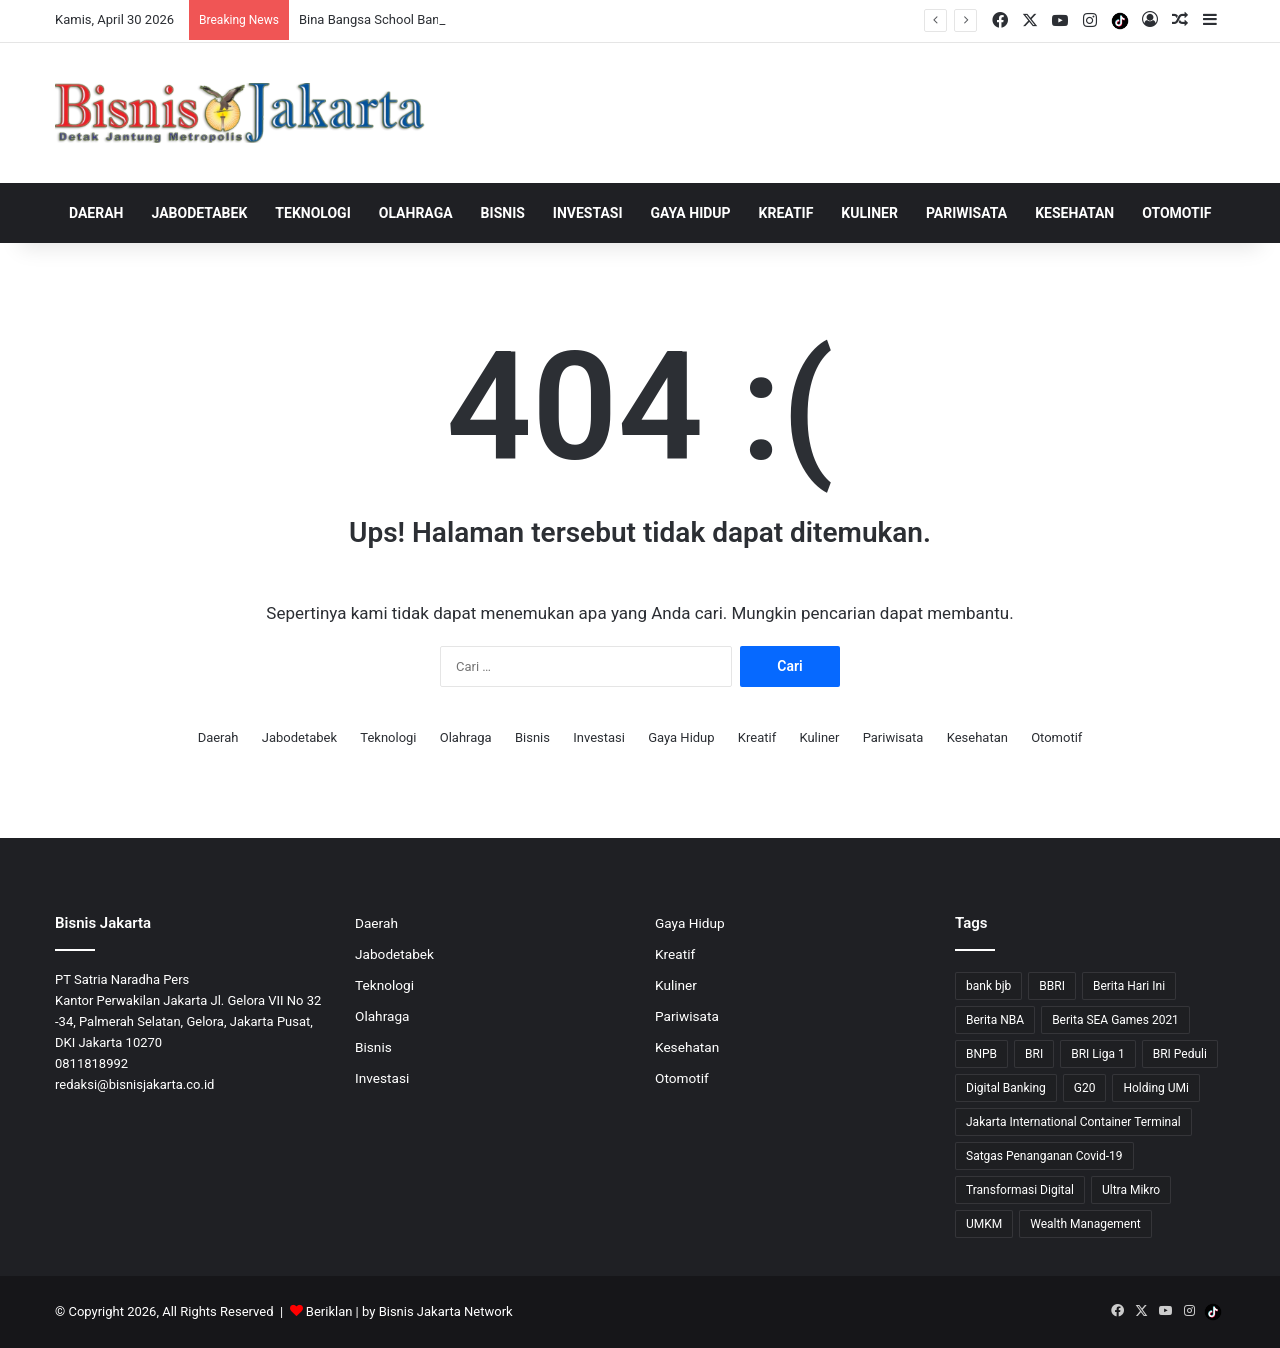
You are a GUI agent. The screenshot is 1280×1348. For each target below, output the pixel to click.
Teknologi (312, 213)
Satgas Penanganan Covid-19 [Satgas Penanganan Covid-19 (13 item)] (1044, 1156)
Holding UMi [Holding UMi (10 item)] (1156, 1088)
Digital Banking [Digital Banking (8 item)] (1006, 1088)
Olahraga (416, 213)
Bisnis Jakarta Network (446, 1311)
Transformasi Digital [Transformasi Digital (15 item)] (1020, 1190)
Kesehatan (1074, 213)
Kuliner (869, 213)
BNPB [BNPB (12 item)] (981, 1054)
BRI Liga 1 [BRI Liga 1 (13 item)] (1097, 1054)
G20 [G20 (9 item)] (1085, 1088)
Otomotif (1176, 213)
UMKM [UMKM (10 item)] (984, 1224)
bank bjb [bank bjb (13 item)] (988, 986)
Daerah (96, 213)
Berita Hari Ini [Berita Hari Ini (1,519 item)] (1129, 986)
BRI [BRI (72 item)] (1034, 1054)
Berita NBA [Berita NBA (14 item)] (995, 1020)
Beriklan (329, 1311)
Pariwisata (966, 213)
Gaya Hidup (691, 213)
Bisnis (503, 213)
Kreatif (786, 213)
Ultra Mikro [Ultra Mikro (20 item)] (1131, 1190)
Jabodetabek (200, 213)
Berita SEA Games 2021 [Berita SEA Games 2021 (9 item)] (1115, 1020)
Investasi (588, 213)
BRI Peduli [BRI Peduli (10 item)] (1180, 1054)
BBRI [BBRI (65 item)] (1052, 986)
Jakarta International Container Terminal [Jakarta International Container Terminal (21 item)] (1073, 1122)
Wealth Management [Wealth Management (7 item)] (1085, 1224)
